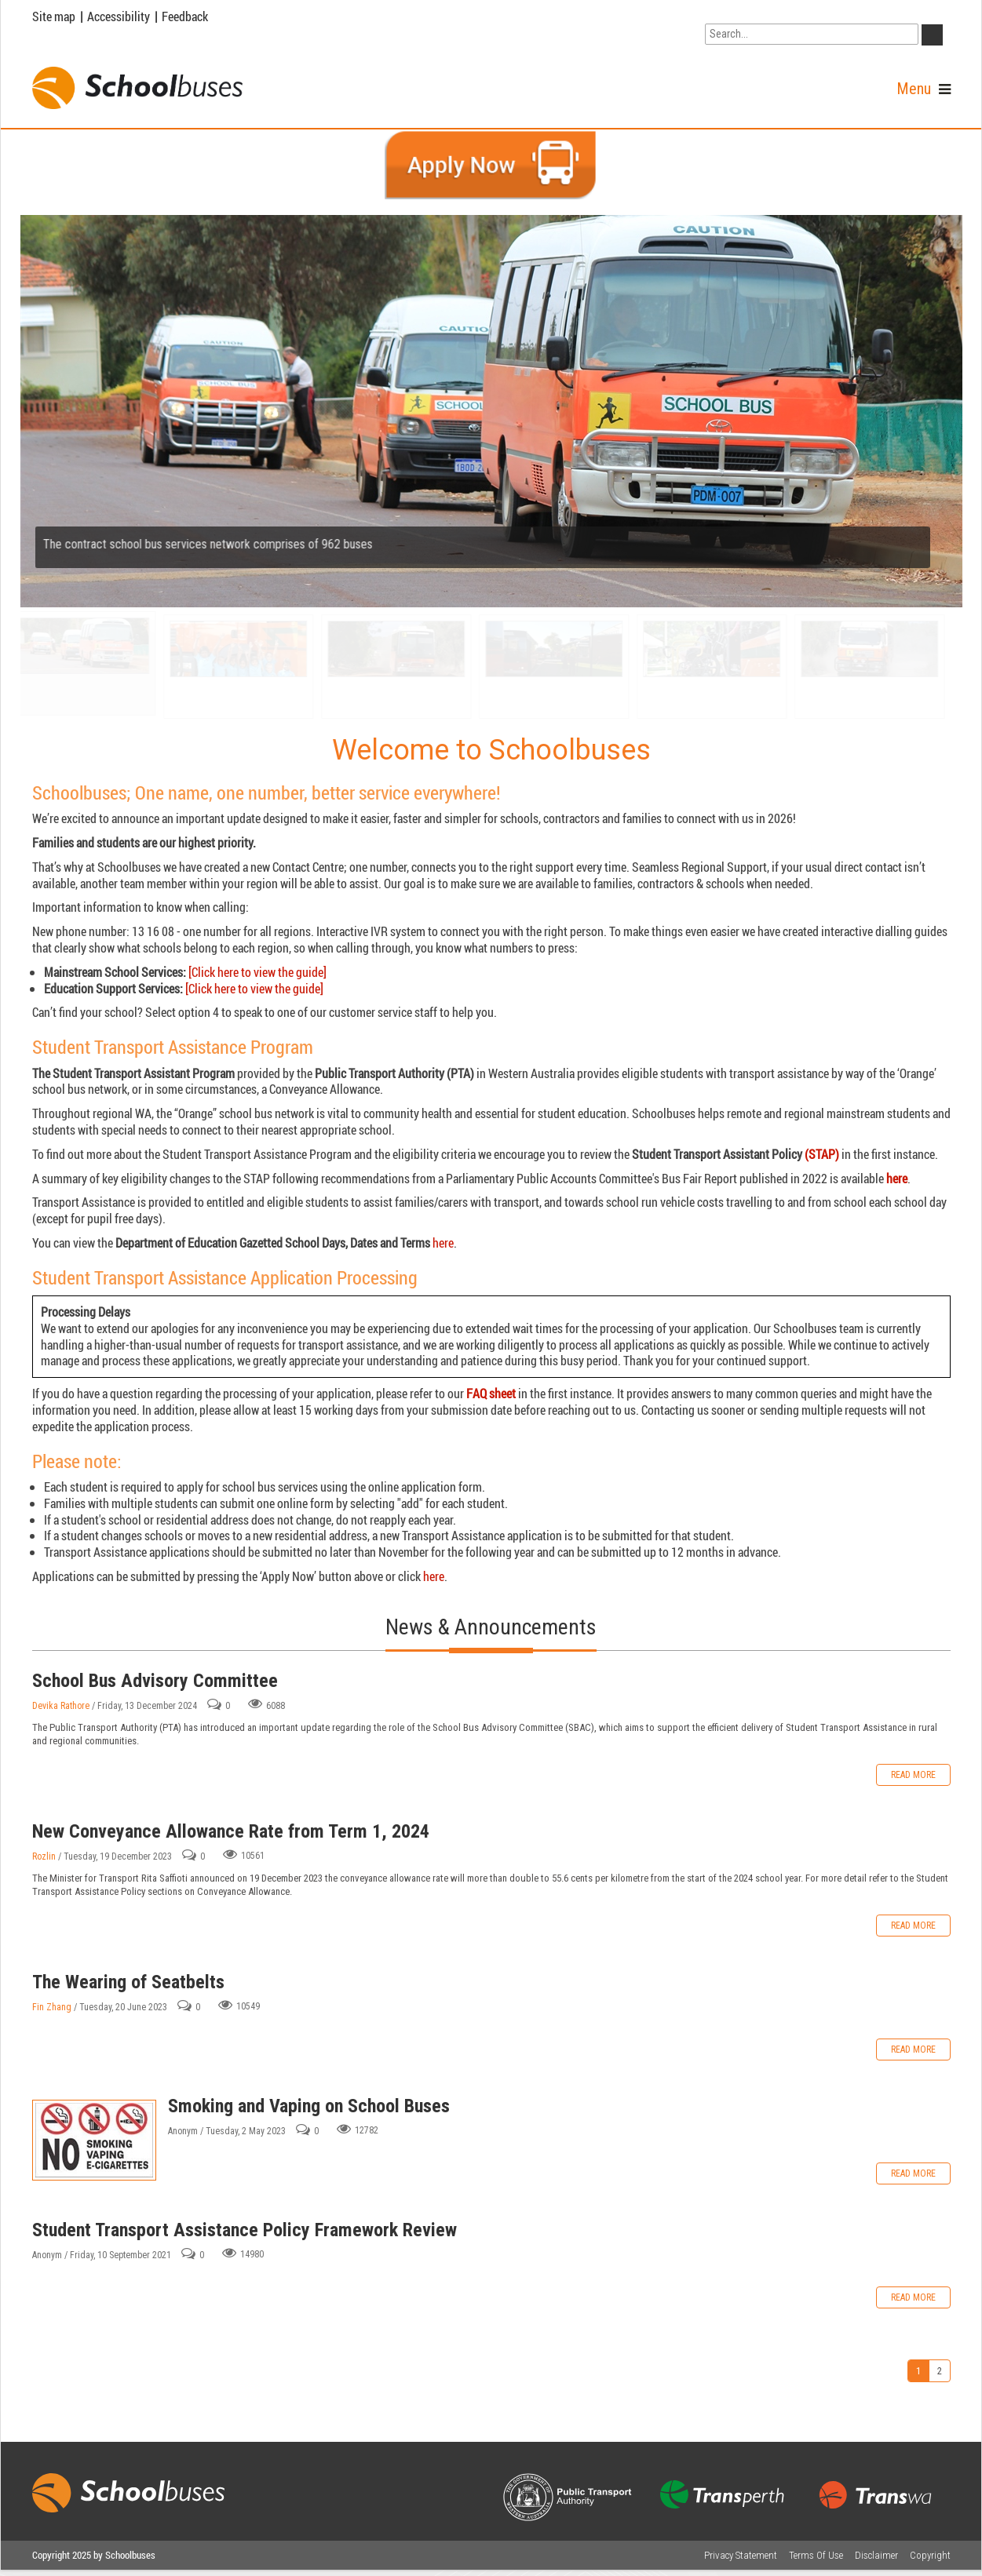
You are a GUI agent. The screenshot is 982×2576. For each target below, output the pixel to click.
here (896, 1178)
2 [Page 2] (939, 2371)
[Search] (811, 34)
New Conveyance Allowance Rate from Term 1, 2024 (230, 1831)
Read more (913, 1774)
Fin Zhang (51, 2007)
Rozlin (44, 1856)
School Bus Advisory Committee (155, 1681)
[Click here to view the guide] (257, 972)
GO (935, 38)
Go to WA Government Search (778, 13)
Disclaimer (876, 2555)
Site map (53, 16)
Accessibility (118, 16)
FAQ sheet (491, 1393)
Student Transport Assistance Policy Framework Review (244, 2230)
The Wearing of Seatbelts (128, 1982)
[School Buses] (137, 88)
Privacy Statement (740, 2555)
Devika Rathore (60, 1705)
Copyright (930, 2555)
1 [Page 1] (918, 2371)
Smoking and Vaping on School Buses (94, 2140)
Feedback (185, 16)
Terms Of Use (816, 2555)
